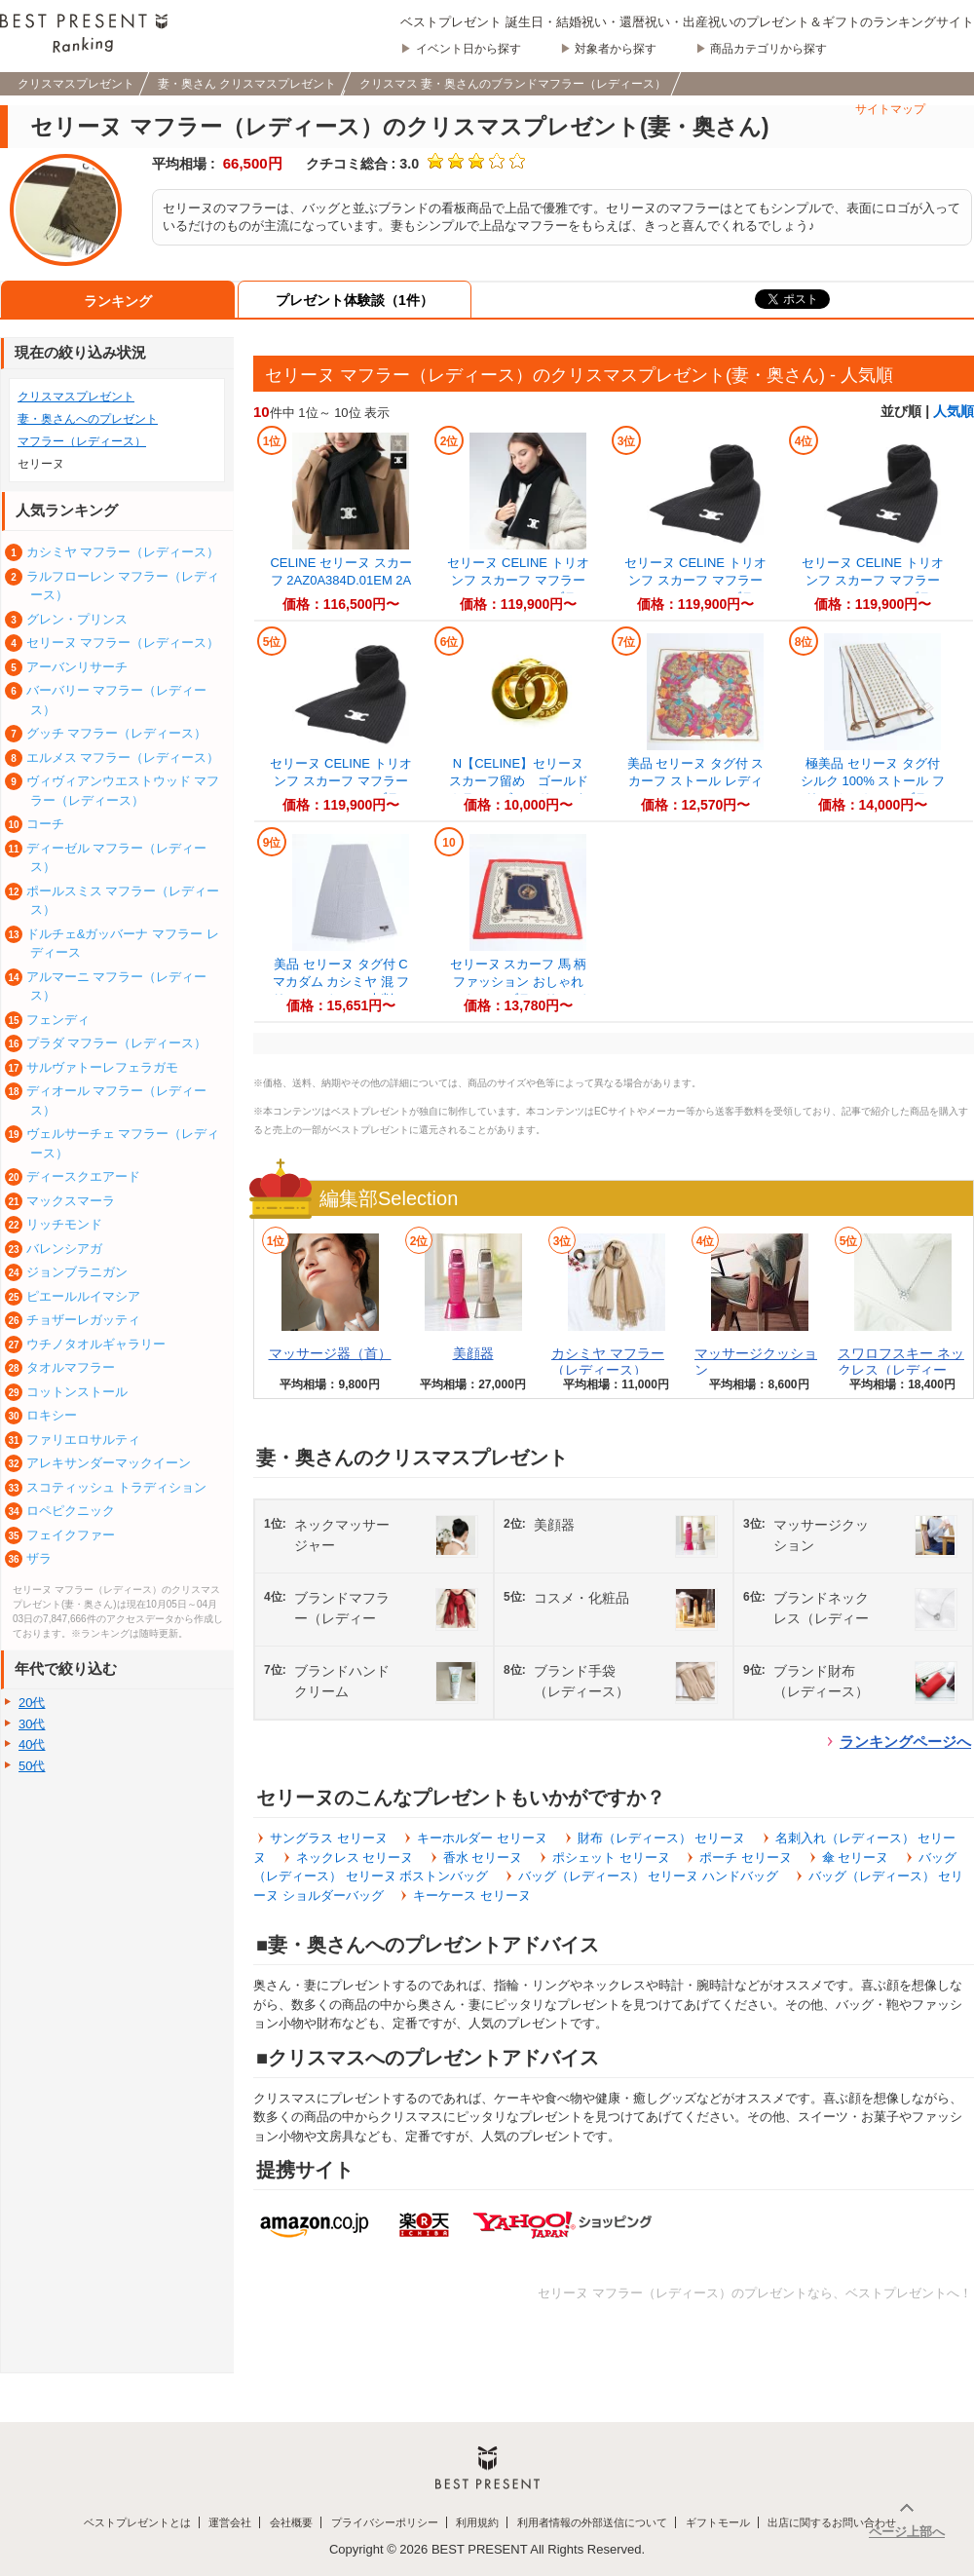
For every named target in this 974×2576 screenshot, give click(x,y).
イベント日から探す (468, 49)
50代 (32, 1766)
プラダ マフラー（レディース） (116, 1043)
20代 (32, 1702)
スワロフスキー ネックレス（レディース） (901, 1369)
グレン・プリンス (77, 619)
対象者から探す (615, 49)
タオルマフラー (70, 1367)
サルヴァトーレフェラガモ (102, 1067)
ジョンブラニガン (77, 1272)
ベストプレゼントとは (137, 2522)
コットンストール (77, 1391)
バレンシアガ (64, 1248)
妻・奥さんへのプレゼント (88, 419)
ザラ (39, 1558)
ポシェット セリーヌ (611, 1857)
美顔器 (473, 1353)
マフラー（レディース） (82, 441)
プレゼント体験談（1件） (354, 300)
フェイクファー (70, 1535)
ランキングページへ (905, 1741)
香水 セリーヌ (483, 1857)
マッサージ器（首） (330, 1353)
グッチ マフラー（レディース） (116, 733)
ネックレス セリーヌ (355, 1857)
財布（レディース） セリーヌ (662, 1838)
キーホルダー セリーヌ (482, 1838)
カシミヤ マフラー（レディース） (607, 1361)
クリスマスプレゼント (76, 396)
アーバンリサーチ (77, 667)
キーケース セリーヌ (472, 1895)
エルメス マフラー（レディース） (123, 757)
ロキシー (51, 1415)
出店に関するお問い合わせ (832, 2522)
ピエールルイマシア (83, 1296)
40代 (32, 1744)
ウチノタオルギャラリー (96, 1344)
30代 (32, 1724)
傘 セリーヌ (855, 1857)
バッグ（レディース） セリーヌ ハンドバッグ (648, 1876)
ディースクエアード (83, 1176)
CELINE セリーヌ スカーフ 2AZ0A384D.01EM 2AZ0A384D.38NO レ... (340, 580)
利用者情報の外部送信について (592, 2522)
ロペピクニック (70, 1510)
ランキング (118, 301)
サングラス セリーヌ (329, 1838)
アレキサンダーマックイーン (108, 1463)
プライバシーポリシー (384, 2522)
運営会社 (229, 2522)
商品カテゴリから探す (768, 49)
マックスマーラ (70, 1200)
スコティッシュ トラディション (116, 1487)
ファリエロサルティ (83, 1439)
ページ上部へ (907, 2531)
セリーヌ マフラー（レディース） (123, 642)
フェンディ (58, 1019)
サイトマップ (890, 109)
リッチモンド (64, 1224)
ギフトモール (718, 2522)
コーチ (45, 823)
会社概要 (291, 2522)
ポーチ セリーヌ (745, 1857)
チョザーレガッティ (83, 1319)
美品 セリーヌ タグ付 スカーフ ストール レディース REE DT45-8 (696, 781)
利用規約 (477, 2522)
